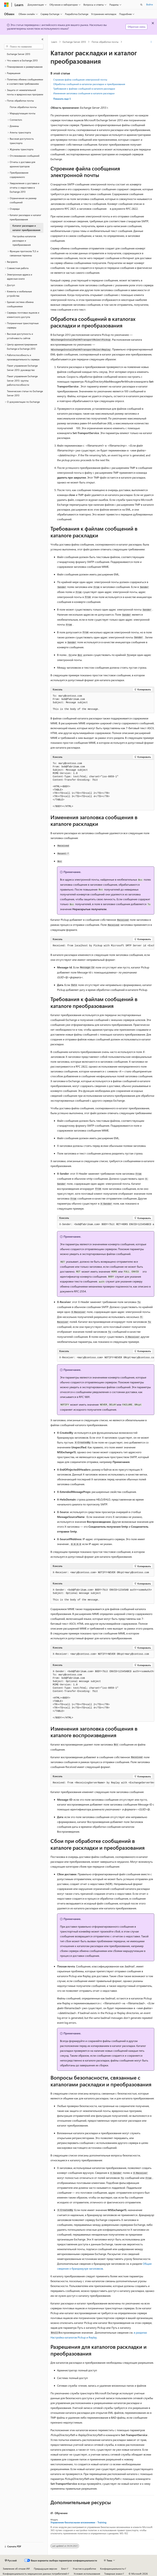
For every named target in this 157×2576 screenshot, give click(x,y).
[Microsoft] (6, 4)
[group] (102, 946)
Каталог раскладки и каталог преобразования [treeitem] (26, 228)
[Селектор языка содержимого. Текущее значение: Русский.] (11, 2560)
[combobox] (23, 46)
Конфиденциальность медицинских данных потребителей (35, 2573)
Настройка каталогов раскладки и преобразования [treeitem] (24, 240)
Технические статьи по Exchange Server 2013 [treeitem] (25, 393)
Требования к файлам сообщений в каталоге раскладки (84, 88)
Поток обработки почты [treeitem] (23, 107)
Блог (63, 2568)
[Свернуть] (42, 39)
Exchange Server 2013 (74, 41)
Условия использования (87, 2573)
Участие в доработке (84, 2568)
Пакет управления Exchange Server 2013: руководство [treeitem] (22, 368)
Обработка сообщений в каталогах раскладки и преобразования (89, 84)
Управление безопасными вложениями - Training (78, 2522)
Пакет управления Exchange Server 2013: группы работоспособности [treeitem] (22, 380)
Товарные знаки (113, 2573)
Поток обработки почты (105, 41)
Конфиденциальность (112, 2568)
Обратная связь (136, 26)
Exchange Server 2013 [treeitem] (18, 54)
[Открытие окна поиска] (141, 5)
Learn (54, 41)
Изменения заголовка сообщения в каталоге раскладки (83, 93)
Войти (149, 4)
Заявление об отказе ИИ (16, 2568)
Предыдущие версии (45, 2568)
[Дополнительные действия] (151, 42)
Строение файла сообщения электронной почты (80, 79)
